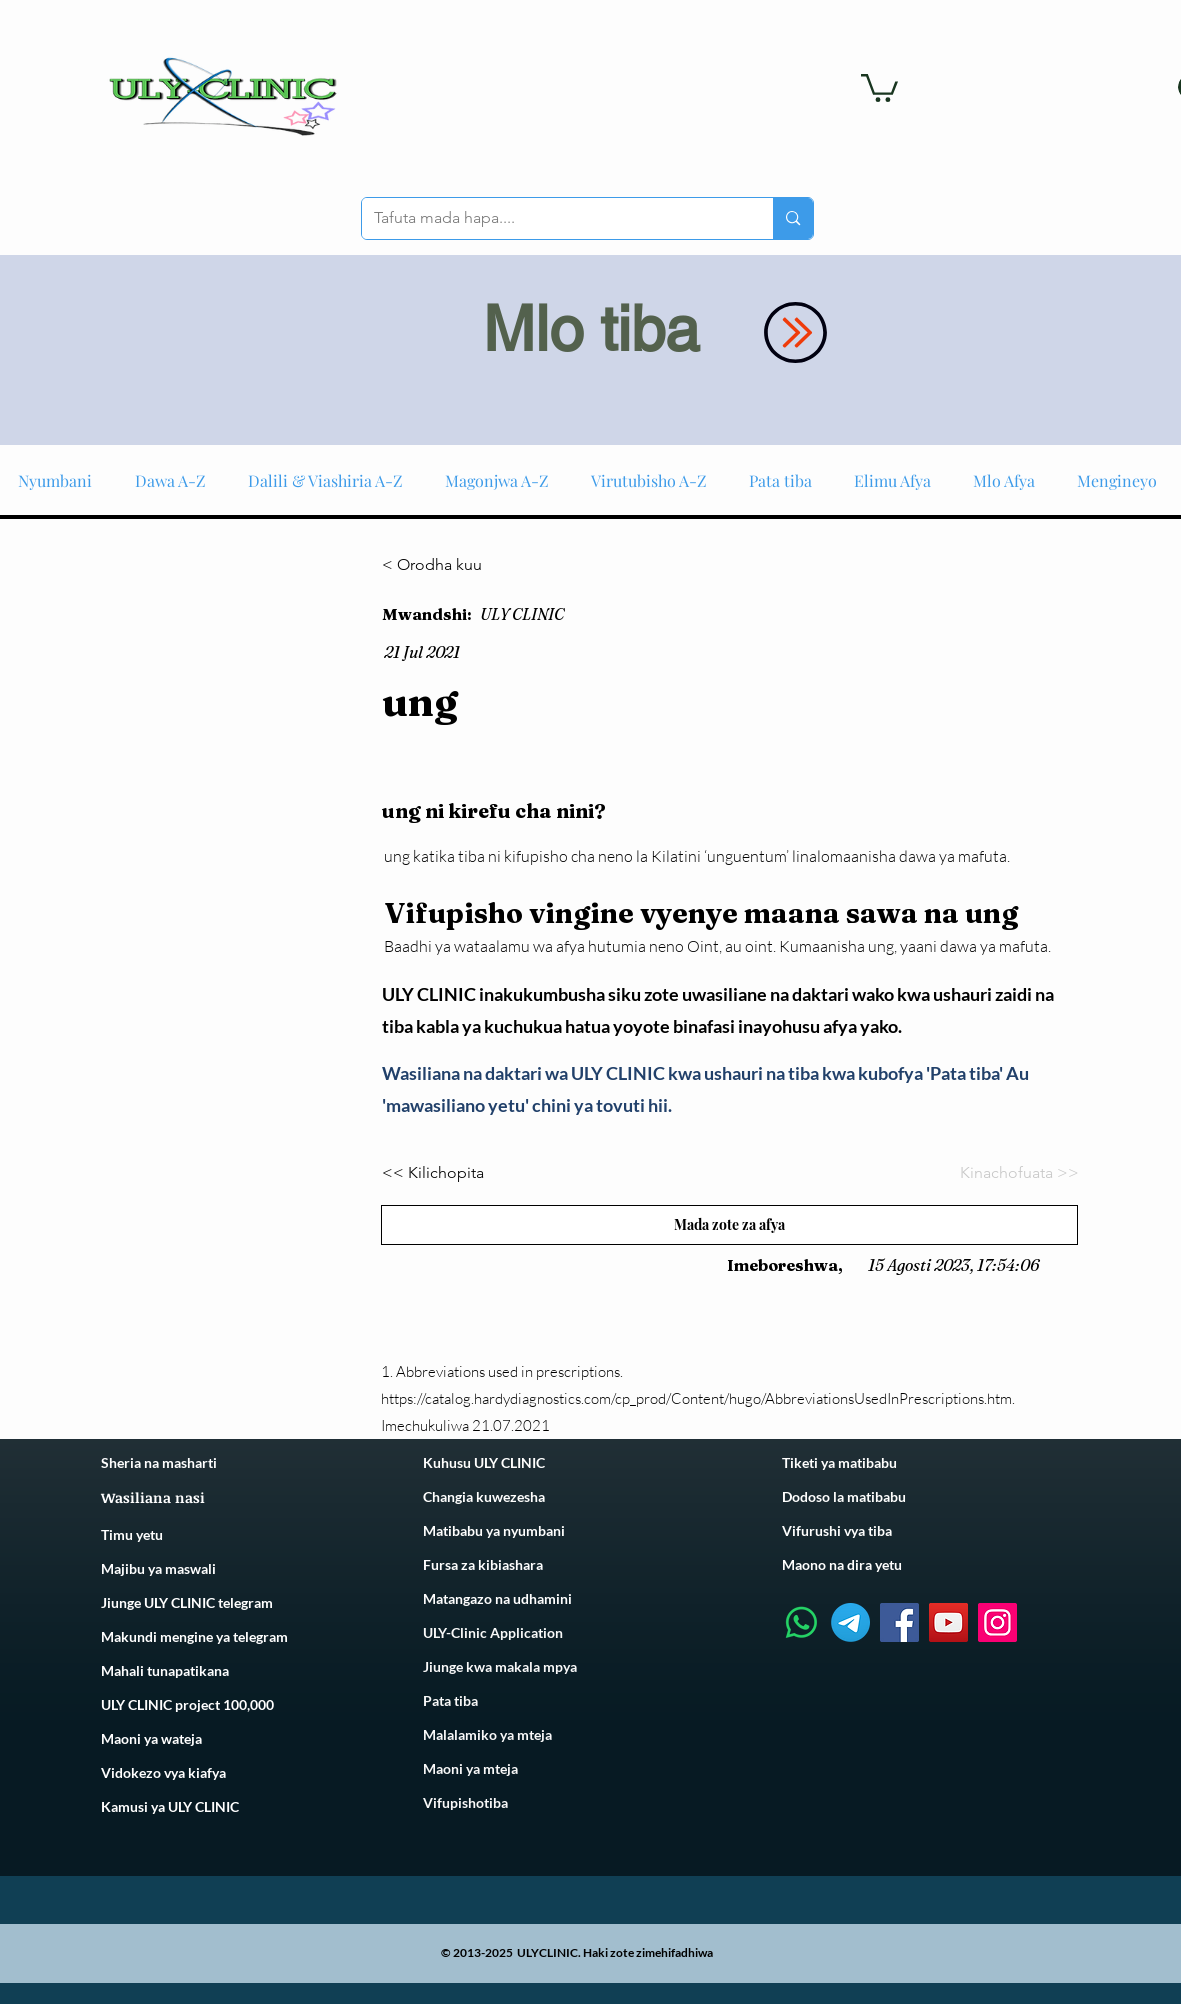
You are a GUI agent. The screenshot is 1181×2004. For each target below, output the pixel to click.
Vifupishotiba (465, 1802)
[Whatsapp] (801, 1622)
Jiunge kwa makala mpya (500, 1666)
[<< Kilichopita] (448, 1174)
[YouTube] (948, 1622)
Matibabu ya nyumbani (494, 1530)
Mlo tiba (591, 329)
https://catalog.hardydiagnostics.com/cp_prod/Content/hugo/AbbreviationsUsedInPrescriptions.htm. (698, 1398)
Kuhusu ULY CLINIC (484, 1462)
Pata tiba (450, 1700)
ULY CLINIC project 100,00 (183, 1704)
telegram (259, 1636)
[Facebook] (899, 1622)
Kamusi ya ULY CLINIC (170, 1806)
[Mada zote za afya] (729, 1225)
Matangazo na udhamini (497, 1598)
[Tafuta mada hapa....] (553, 218)
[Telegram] (850, 1622)
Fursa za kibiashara (483, 1564)
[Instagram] (997, 1622)
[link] (879, 86)
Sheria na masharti (159, 1462)
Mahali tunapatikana (165, 1670)
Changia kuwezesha (484, 1496)
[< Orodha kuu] (448, 565)
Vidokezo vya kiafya (163, 1772)
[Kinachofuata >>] (1013, 1174)
